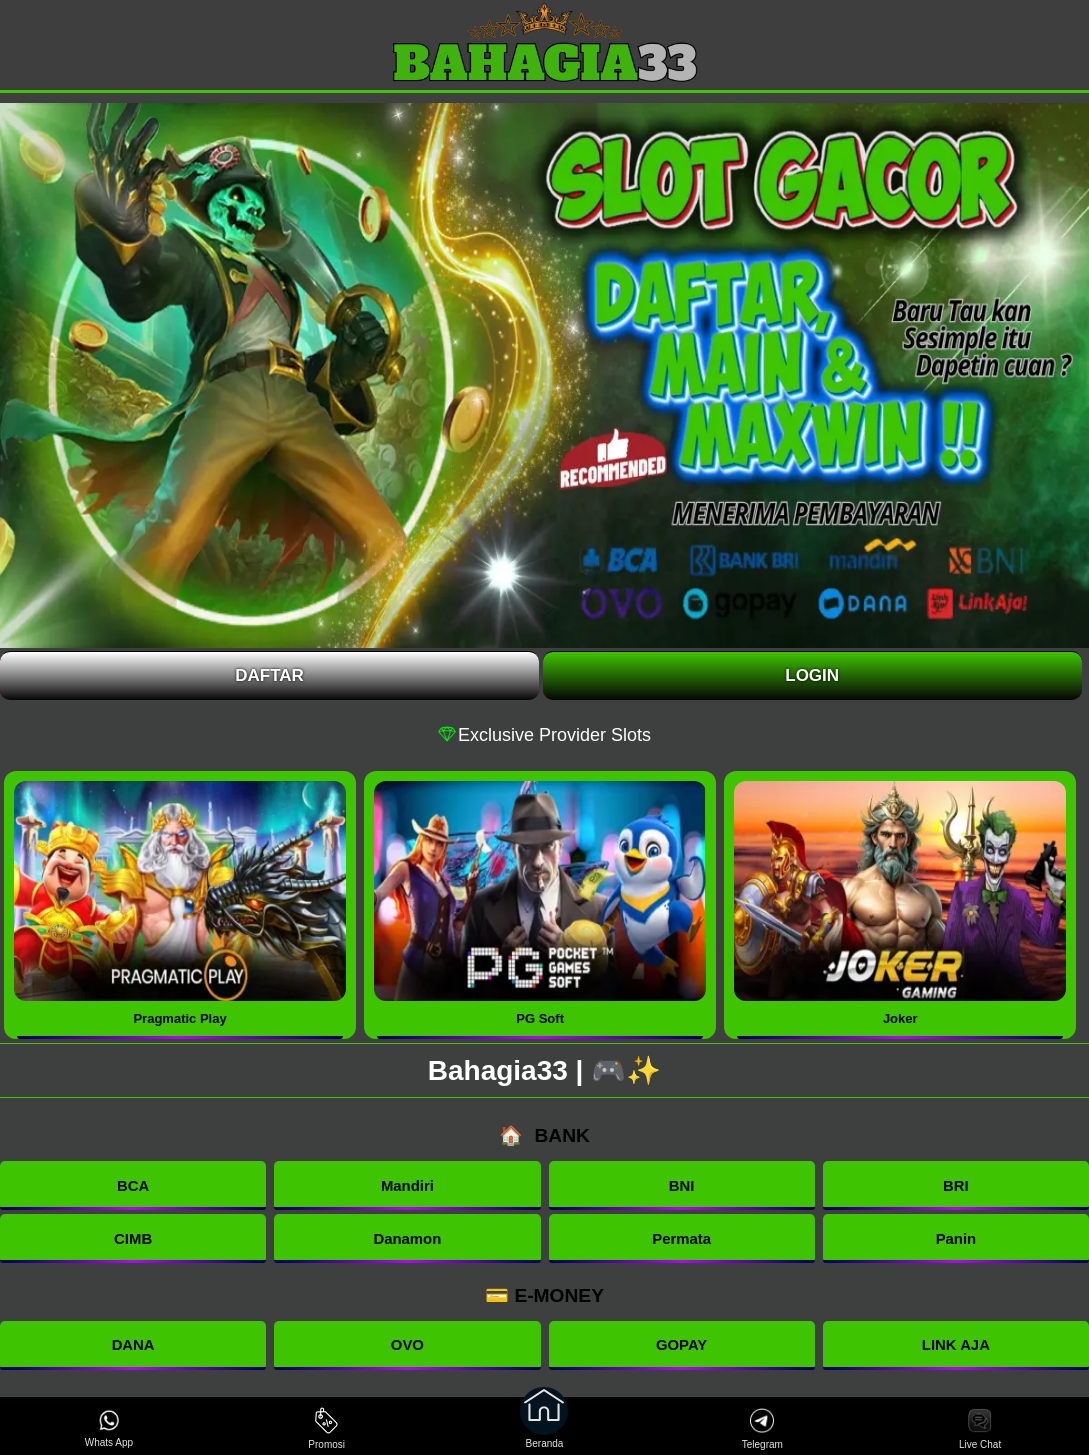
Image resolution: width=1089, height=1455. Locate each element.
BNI (682, 1186)
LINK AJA (955, 1348)
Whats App (109, 1428)
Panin (955, 1240)
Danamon (407, 1240)
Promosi (326, 1428)
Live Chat (980, 1428)
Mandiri (407, 1186)
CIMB (133, 1240)
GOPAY (681, 1348)
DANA (133, 1348)
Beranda (544, 1426)
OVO (407, 1348)
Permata (682, 1240)
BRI (956, 1186)
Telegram (762, 1428)
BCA (133, 1186)
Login (812, 675)
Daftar (269, 675)
